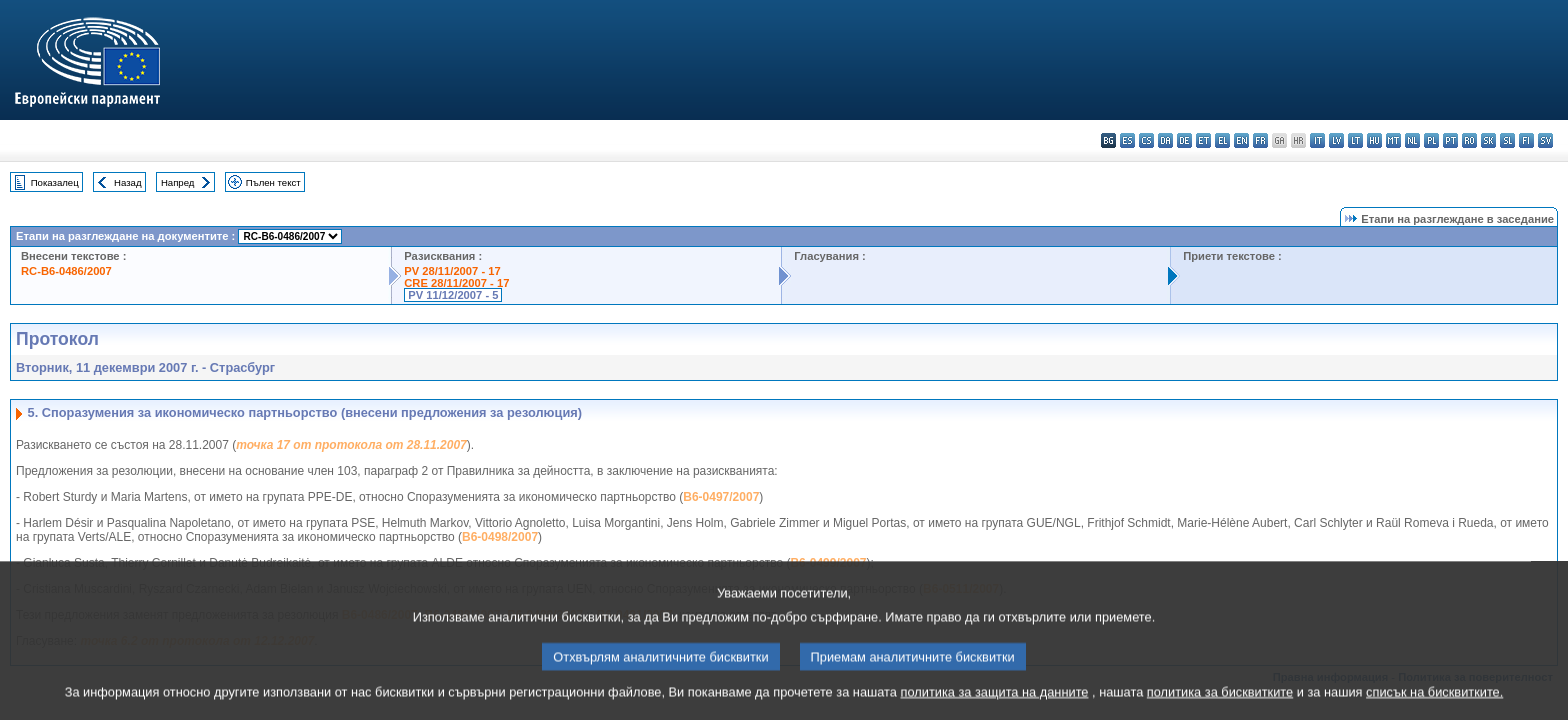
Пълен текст (273, 182)
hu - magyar (1374, 140)
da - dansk (1165, 140)
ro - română (1469, 140)
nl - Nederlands (1412, 140)
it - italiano (1317, 140)
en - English (1241, 140)
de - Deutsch (1184, 140)
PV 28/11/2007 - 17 (452, 271)
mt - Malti (1393, 140)
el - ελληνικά (1222, 140)
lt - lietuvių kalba (1355, 140)
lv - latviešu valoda (1336, 140)
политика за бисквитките (1220, 702)
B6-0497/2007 (721, 497)
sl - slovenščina (1507, 140)
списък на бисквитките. (1434, 702)
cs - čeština (1146, 140)
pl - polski (1431, 140)
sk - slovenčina (1488, 140)
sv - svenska (1545, 140)
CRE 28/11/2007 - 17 (456, 283)
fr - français (1260, 140)
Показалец (55, 182)
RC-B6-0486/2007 (66, 271)
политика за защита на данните (995, 702)
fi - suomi (1526, 140)
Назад (128, 182)
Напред (178, 182)
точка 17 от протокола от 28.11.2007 (351, 445)
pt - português (1450, 140)
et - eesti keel (1203, 140)
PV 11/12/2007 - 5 (453, 295)
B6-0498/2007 (500, 537)
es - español (1127, 140)
